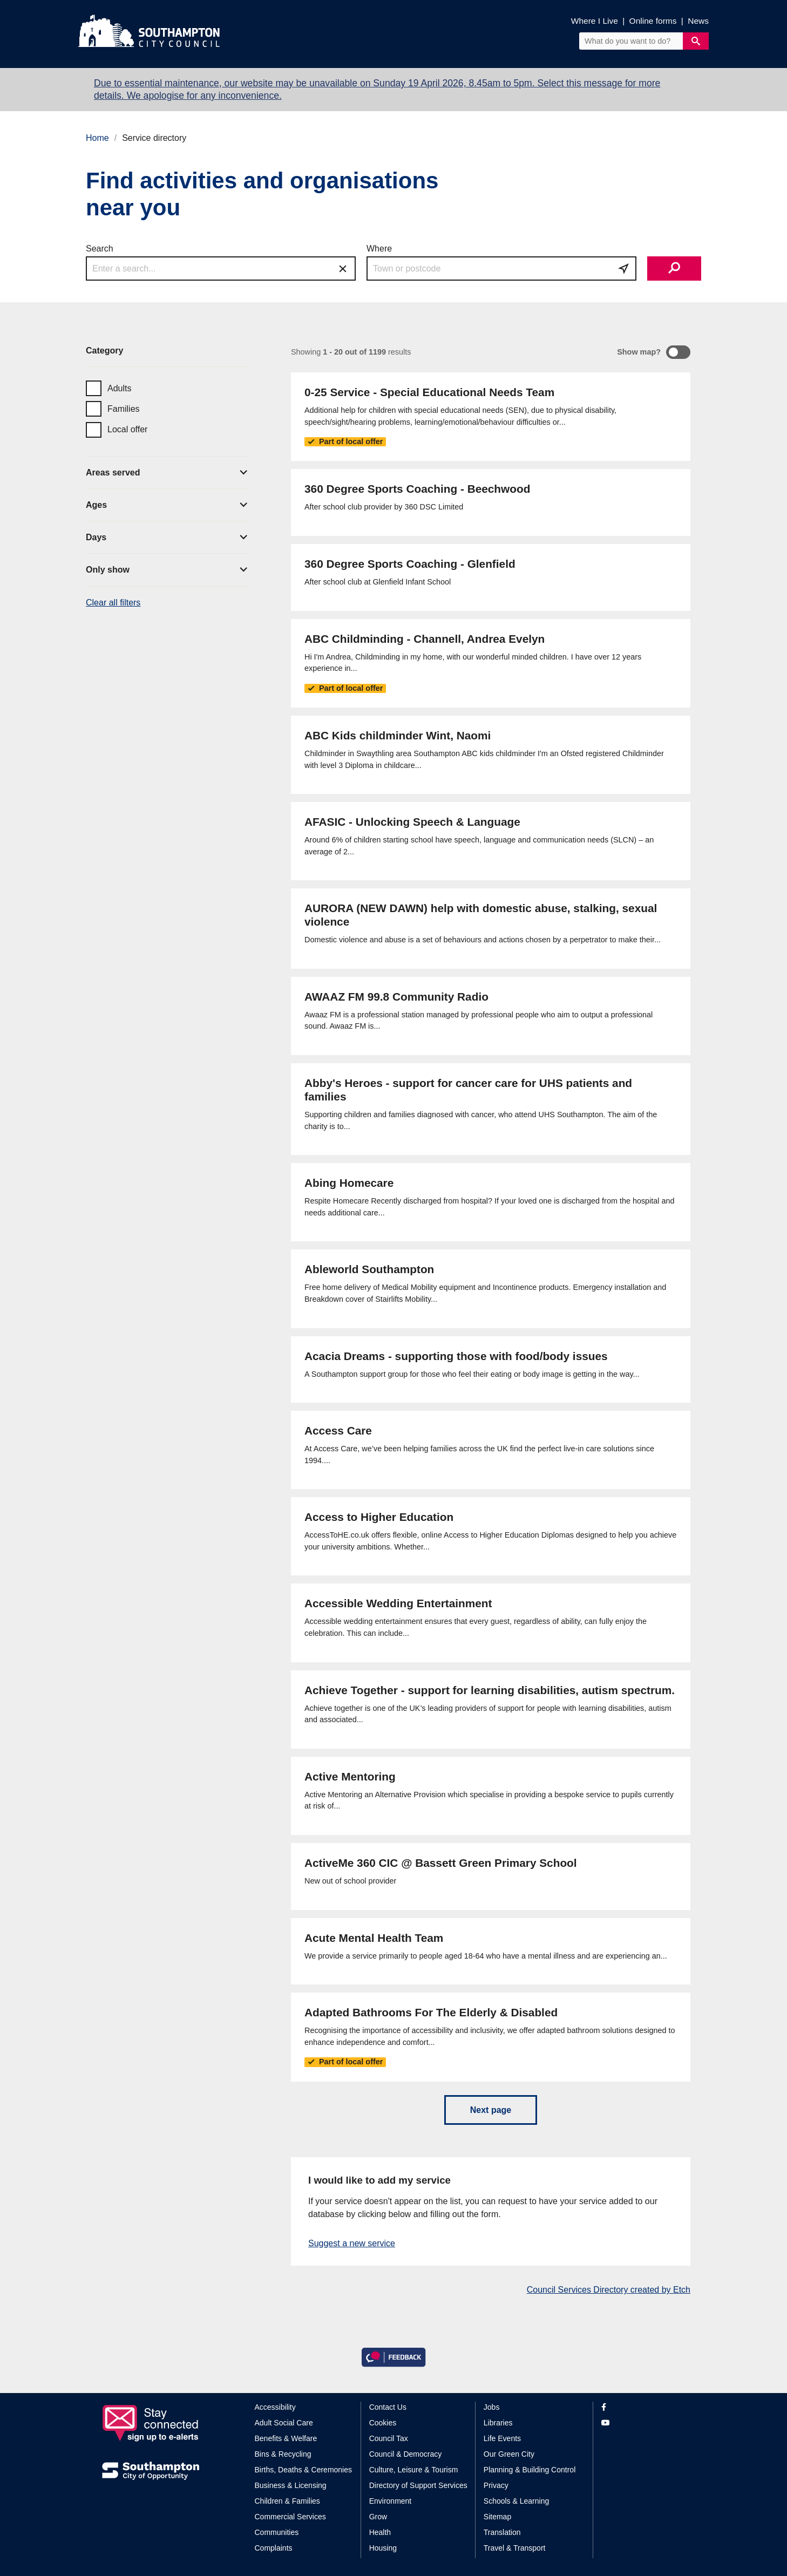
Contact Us (387, 2407)
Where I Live (594, 20)
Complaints (274, 2548)
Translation (502, 2532)
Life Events (502, 2438)
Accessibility (275, 2407)
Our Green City (509, 2454)
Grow (378, 2516)
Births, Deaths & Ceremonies (303, 2469)
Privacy (496, 2485)
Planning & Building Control (529, 2469)
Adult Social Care (284, 2422)
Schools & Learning (516, 2501)
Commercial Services (290, 2516)
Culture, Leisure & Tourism (413, 2469)
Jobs (492, 2407)
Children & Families (287, 2501)
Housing (383, 2548)
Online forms (653, 20)
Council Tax (388, 2438)
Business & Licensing (291, 2485)
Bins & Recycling (283, 2454)
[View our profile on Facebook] (643, 2407)
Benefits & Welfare (286, 2438)
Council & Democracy (405, 2454)
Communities (277, 2532)
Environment (390, 2501)
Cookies (383, 2422)
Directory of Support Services (418, 2485)
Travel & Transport (515, 2548)
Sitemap (497, 2516)
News (698, 20)
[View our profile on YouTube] (643, 2423)
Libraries (498, 2422)
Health (380, 2532)
